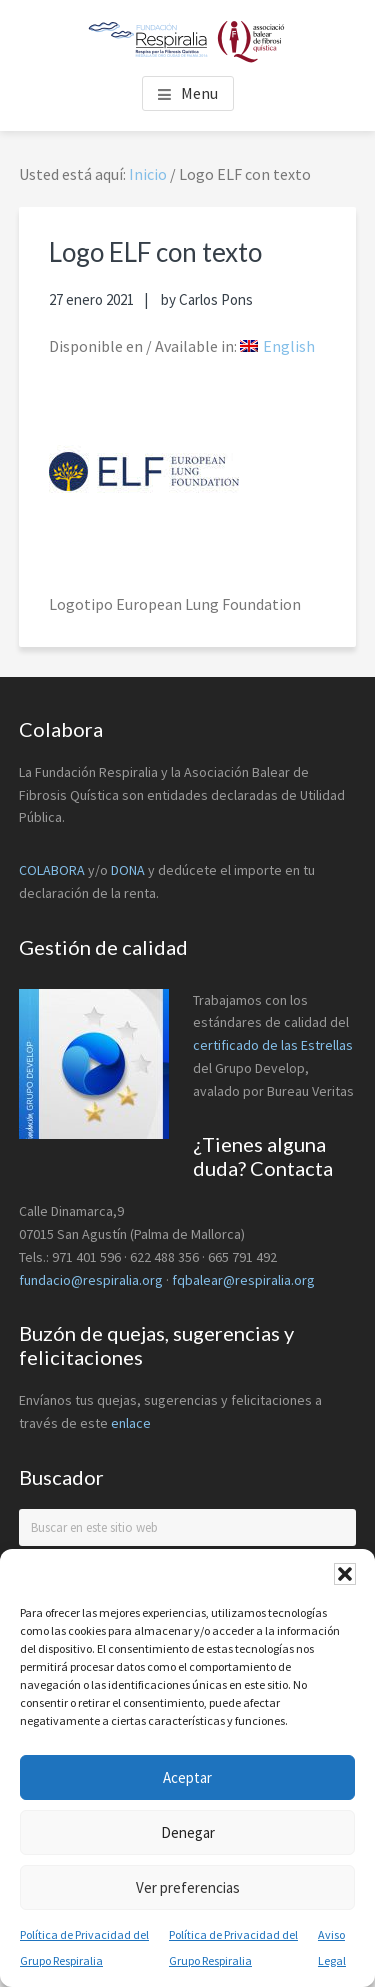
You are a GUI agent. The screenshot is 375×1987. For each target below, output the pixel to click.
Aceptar (187, 1777)
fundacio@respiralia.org (91, 1280)
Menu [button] (199, 93)
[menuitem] (277, 346)
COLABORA (52, 870)
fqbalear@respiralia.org (243, 1280)
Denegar (188, 1832)
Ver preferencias (188, 1887)
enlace (131, 1423)
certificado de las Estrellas (273, 1045)
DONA (129, 870)
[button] (345, 1574)
